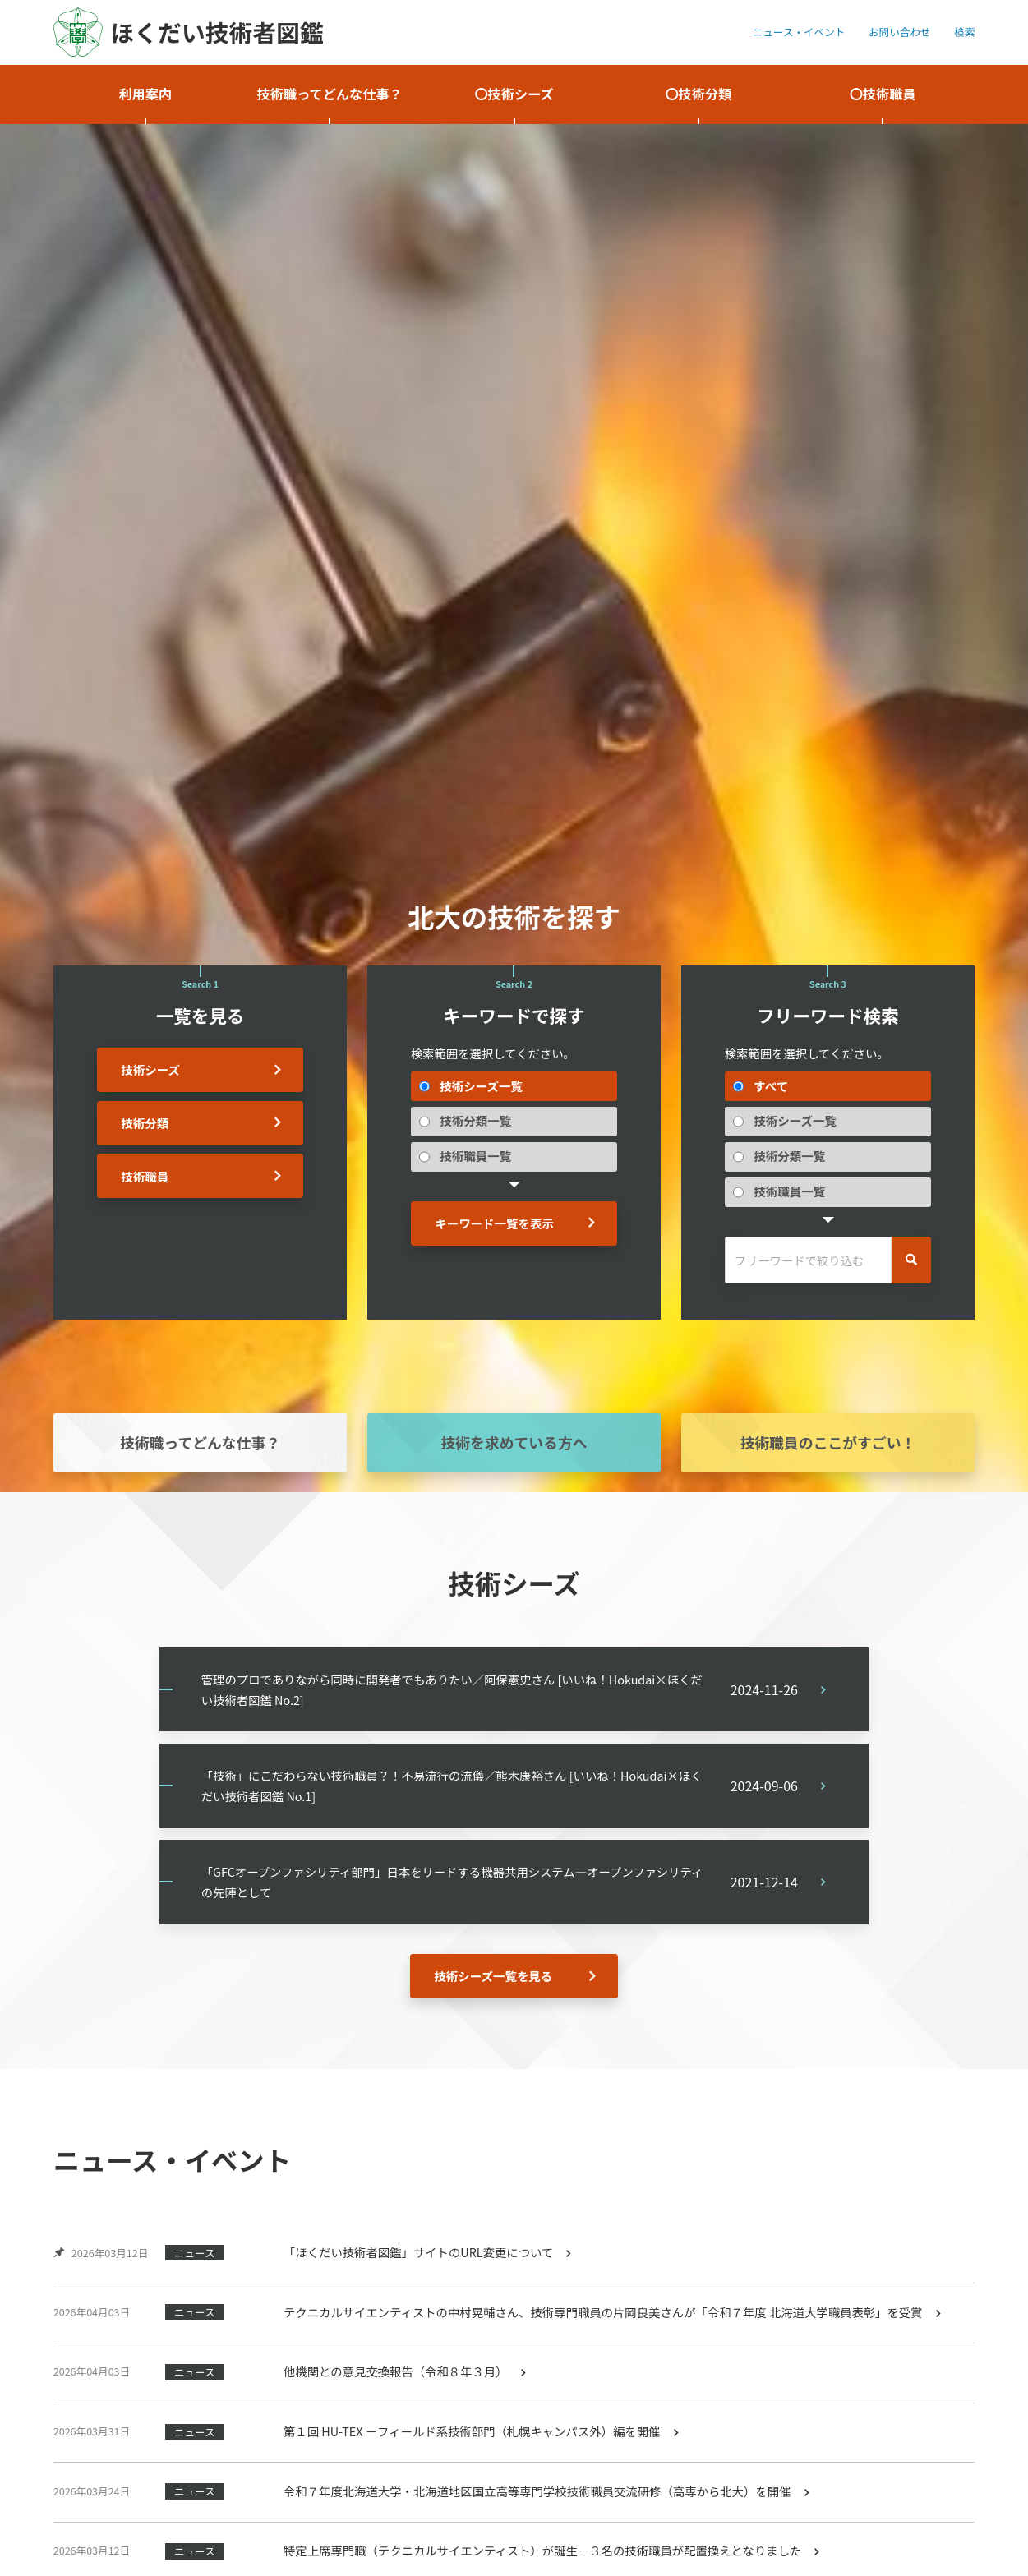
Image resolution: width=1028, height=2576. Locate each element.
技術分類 (145, 1122)
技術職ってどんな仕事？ (200, 1443)
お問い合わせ (899, 32)
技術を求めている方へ (514, 1443)
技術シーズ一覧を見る (493, 1979)
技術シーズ (151, 1069)
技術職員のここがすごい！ (828, 1443)
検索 (964, 32)
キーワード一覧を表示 (494, 1223)
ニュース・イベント (799, 32)
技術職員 (145, 1176)
